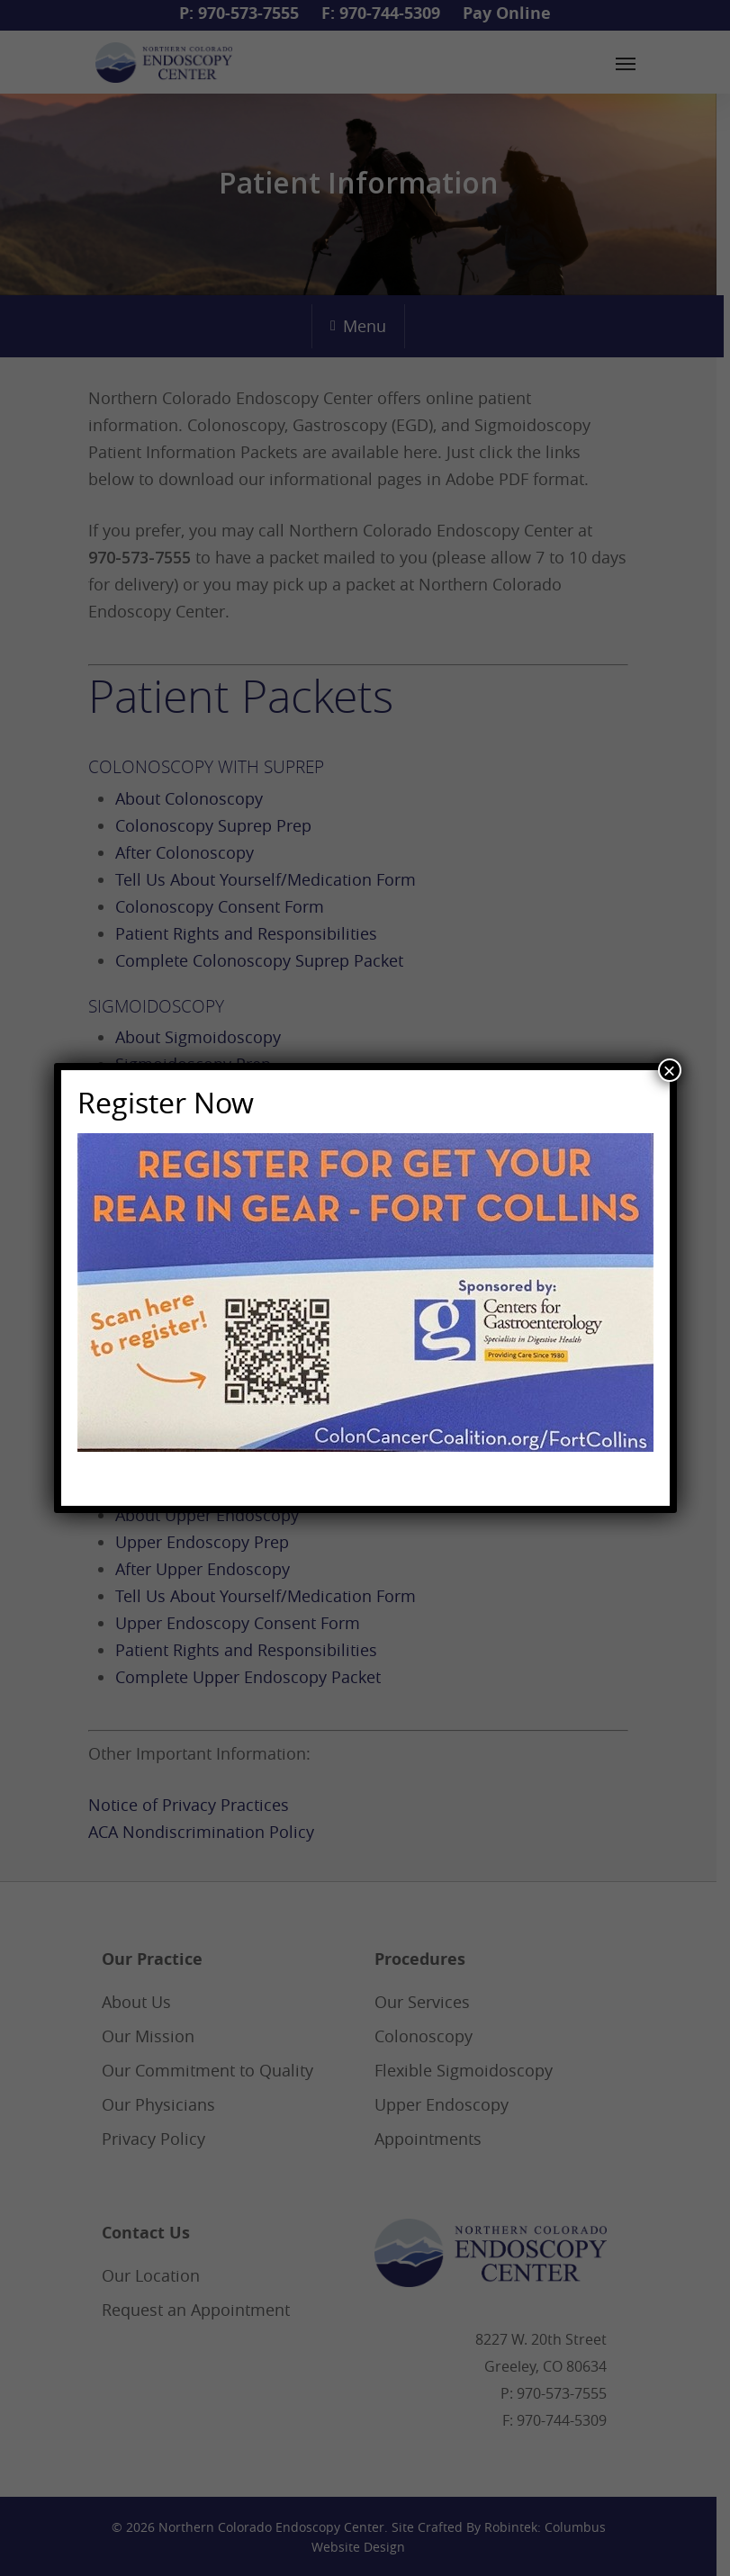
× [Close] (668, 1070)
